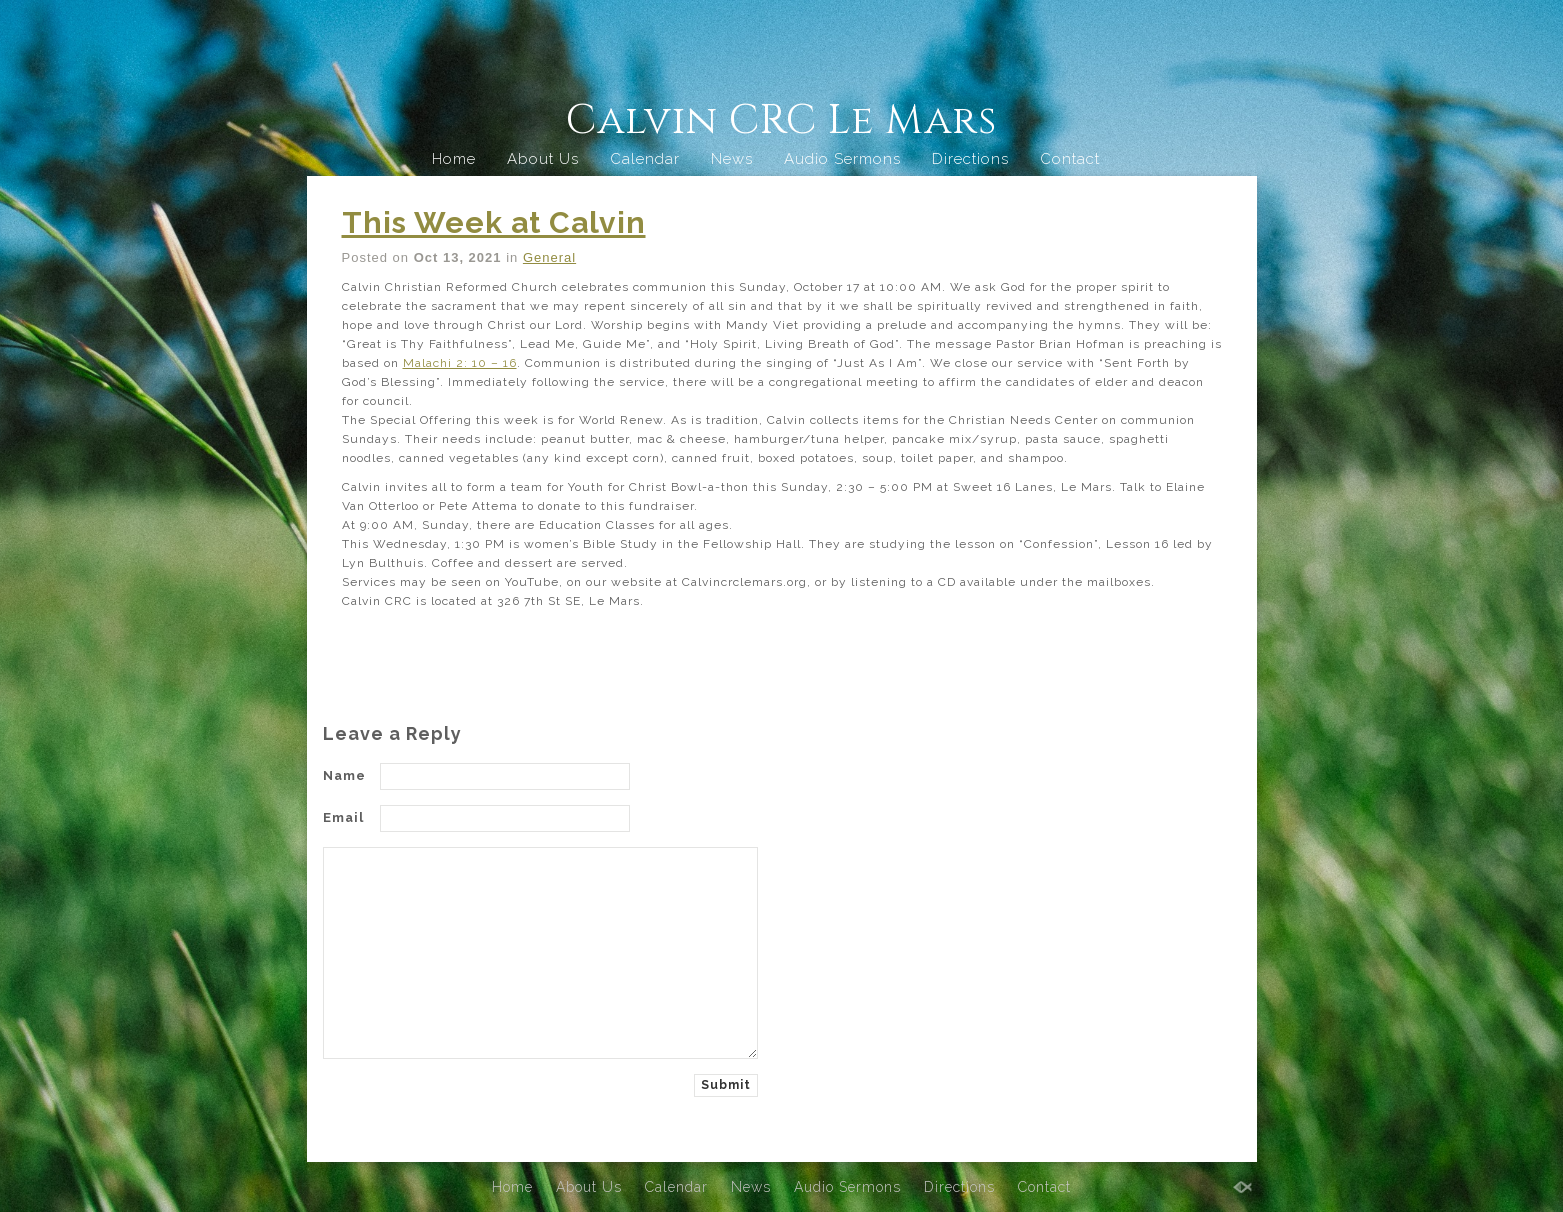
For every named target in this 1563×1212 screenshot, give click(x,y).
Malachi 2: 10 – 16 (460, 363)
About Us (543, 159)
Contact (1070, 159)
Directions (970, 159)
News (732, 159)
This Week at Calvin (494, 222)
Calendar (645, 159)
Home (454, 159)
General (549, 257)
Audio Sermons (842, 159)
